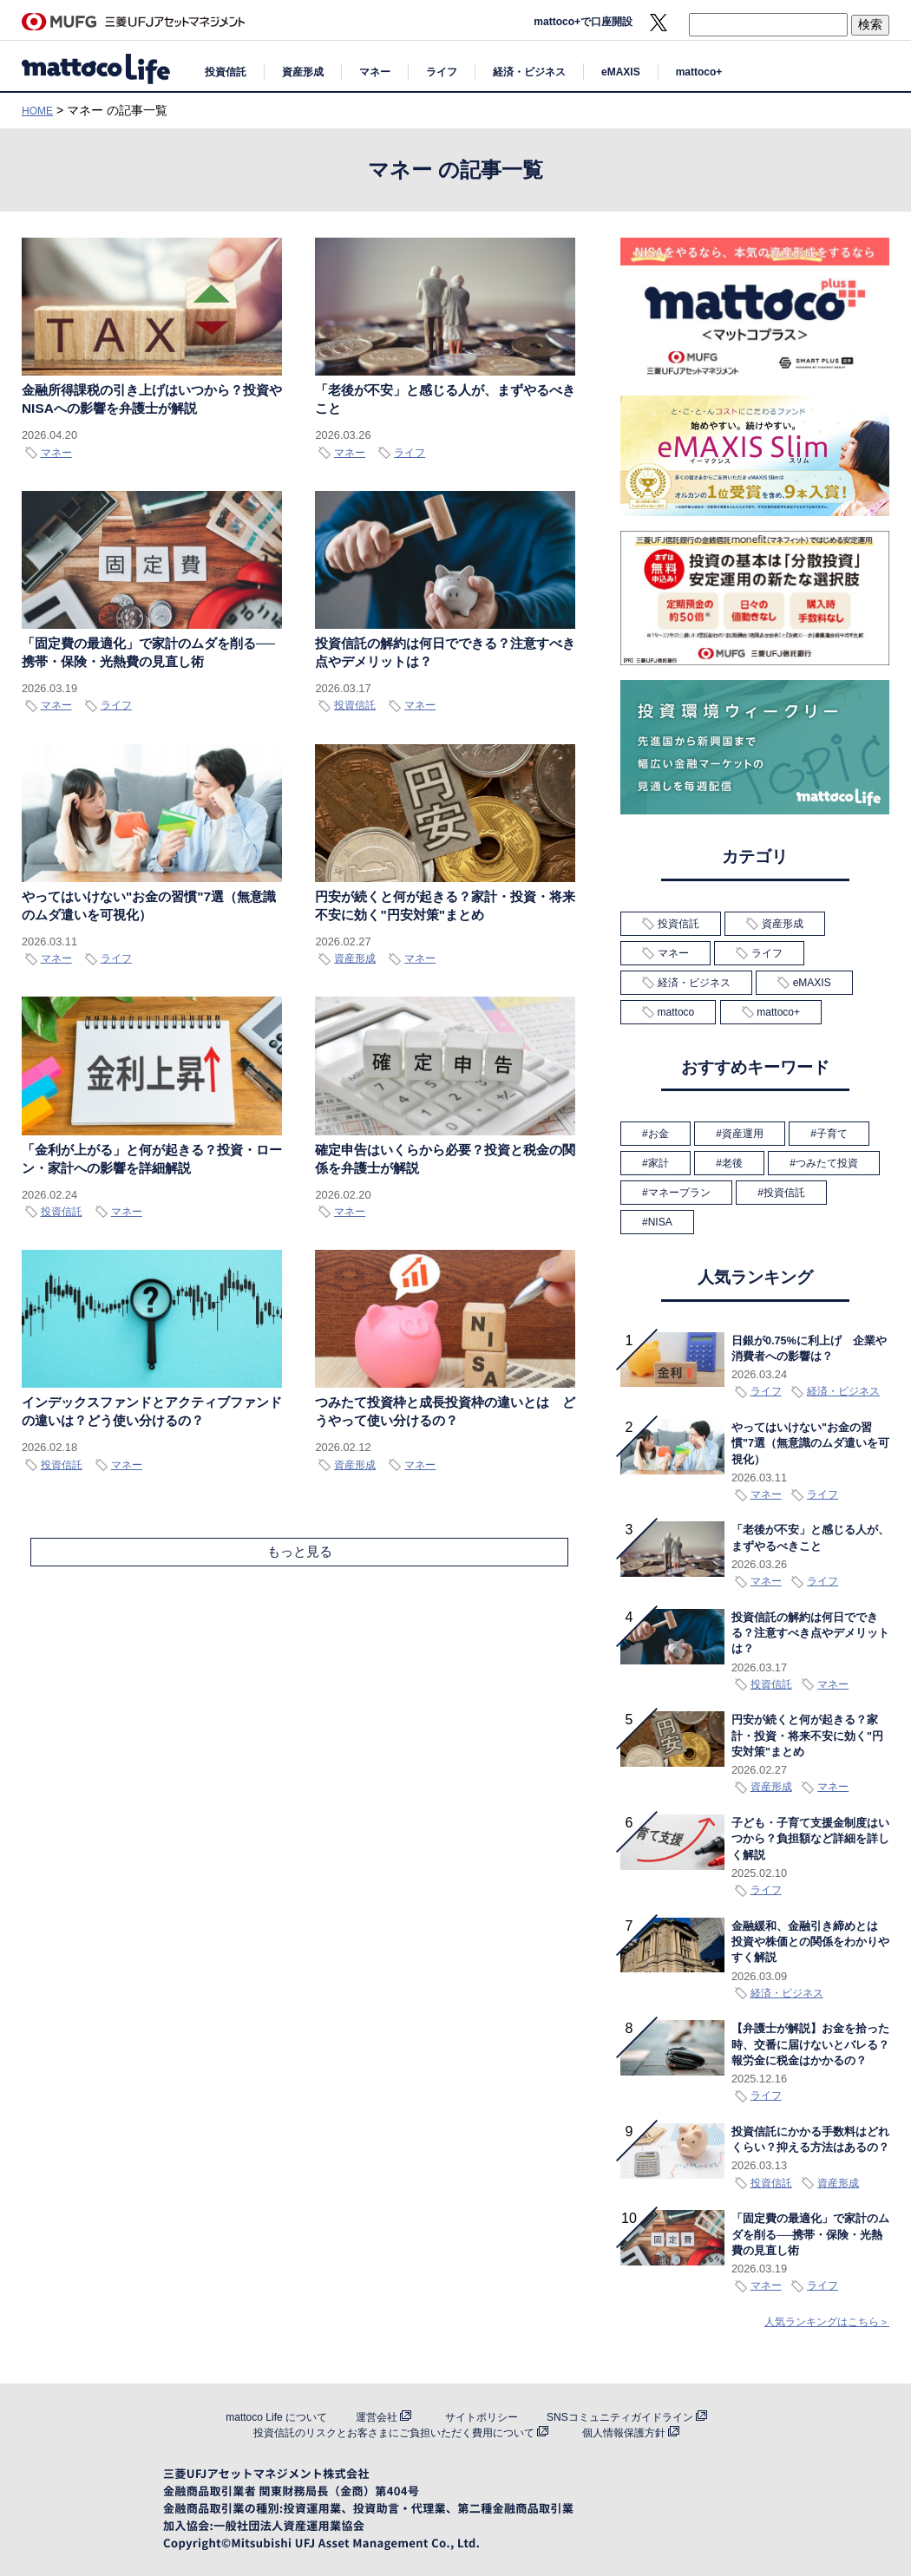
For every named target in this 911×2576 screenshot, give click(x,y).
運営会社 (376, 2417)
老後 (732, 1163)
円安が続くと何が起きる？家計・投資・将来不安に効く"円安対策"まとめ (807, 1736)
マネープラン (679, 1193)
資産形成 (303, 72)
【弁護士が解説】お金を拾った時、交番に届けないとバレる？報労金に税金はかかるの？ (810, 2045)
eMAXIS (620, 72)
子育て (832, 1134)
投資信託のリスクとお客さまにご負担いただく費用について (393, 2433)
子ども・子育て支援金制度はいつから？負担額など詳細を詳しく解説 (810, 1839)
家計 (658, 1163)
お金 (658, 1134)
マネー (374, 72)
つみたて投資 (827, 1163)
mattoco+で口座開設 (583, 22)
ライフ (441, 72)
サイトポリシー (481, 2417)
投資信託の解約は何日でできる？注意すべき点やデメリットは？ (810, 1634)
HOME (37, 111)
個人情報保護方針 (623, 2433)
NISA (660, 1222)
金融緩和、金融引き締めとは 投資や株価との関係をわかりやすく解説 (810, 1942)
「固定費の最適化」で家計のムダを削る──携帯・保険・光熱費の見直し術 (810, 2235)
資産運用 (743, 1134)
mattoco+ (699, 72)
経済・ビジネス (529, 72)
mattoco (676, 1012)
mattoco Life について (276, 2417)
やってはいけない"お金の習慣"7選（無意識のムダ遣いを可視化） (810, 1444)
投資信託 (225, 72)
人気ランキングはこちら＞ (826, 2322)
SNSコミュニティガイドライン (620, 2417)
